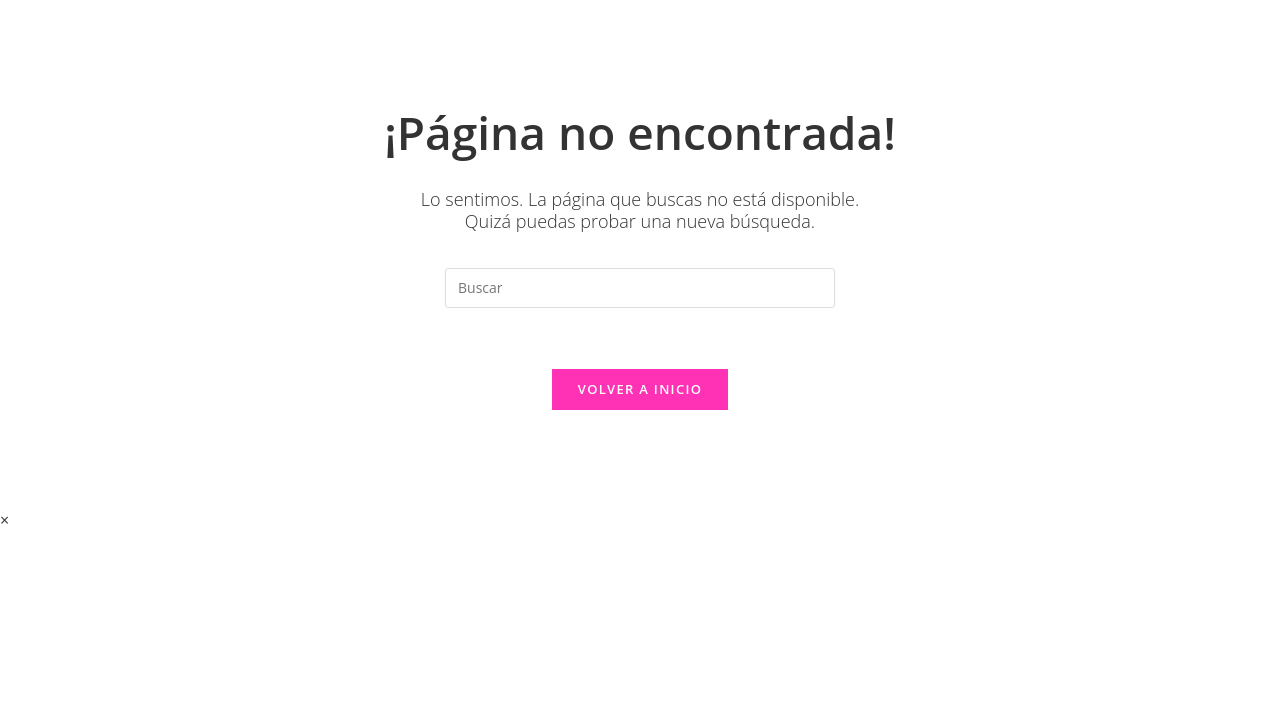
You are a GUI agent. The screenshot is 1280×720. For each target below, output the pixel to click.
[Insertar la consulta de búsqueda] (640, 288)
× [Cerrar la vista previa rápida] (4, 520)
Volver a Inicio (640, 389)
